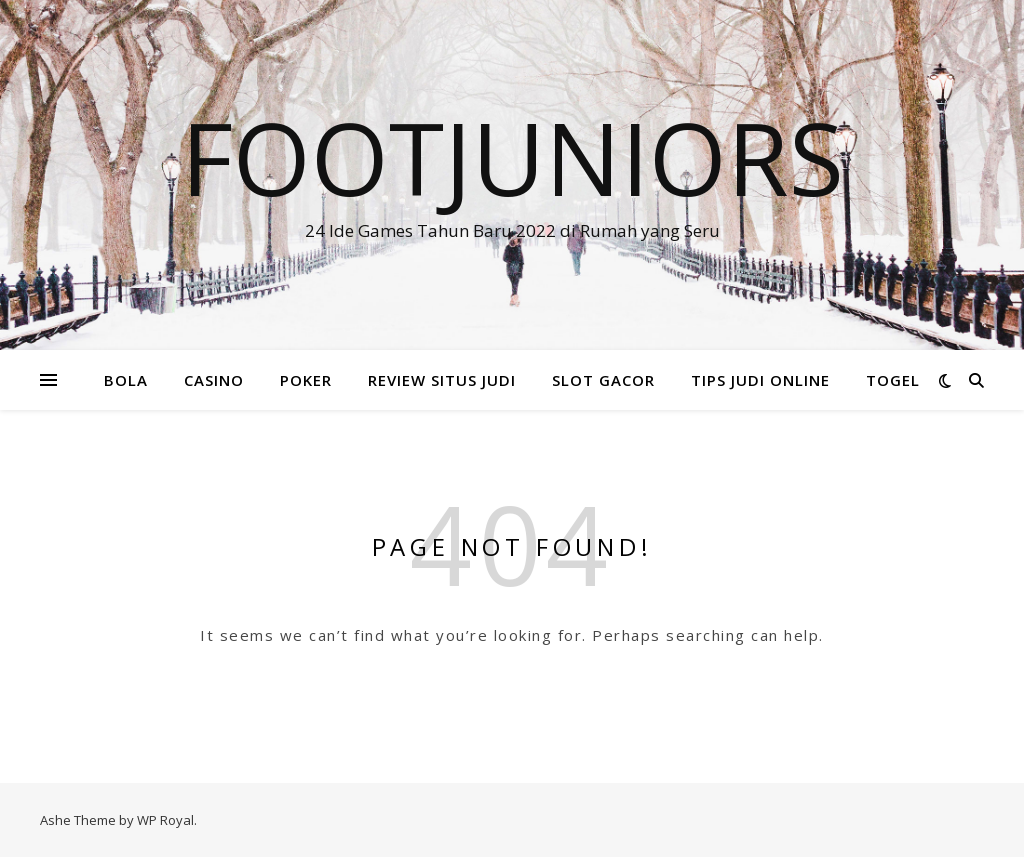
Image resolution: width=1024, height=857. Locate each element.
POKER (306, 380)
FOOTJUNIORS (512, 157)
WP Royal (165, 820)
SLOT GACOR (603, 380)
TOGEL (893, 380)
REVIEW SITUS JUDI (442, 380)
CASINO (214, 380)
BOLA (126, 380)
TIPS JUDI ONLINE (760, 380)
